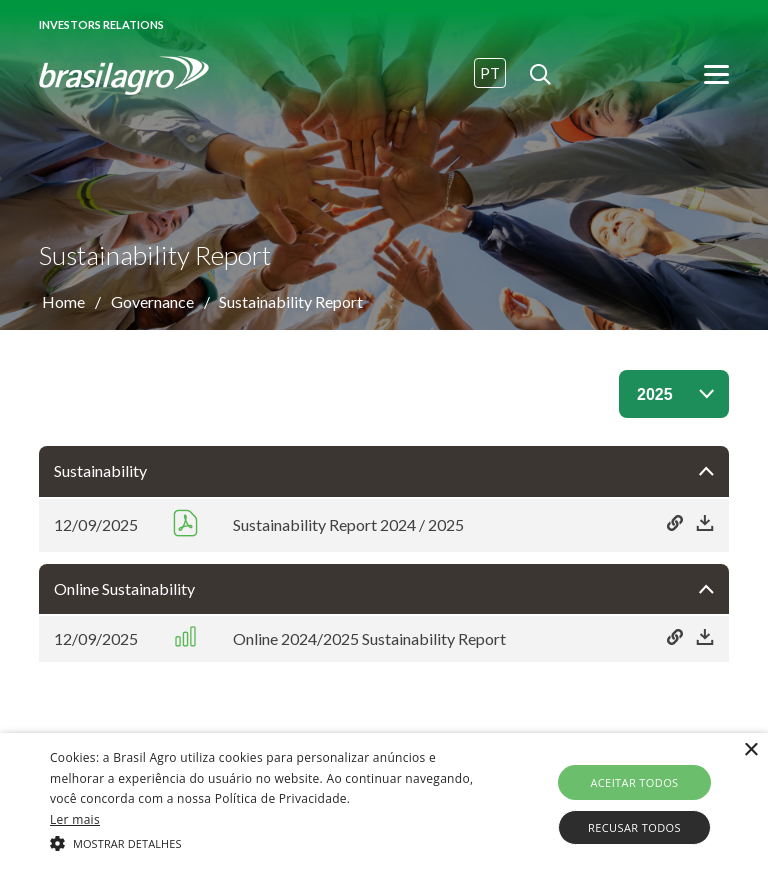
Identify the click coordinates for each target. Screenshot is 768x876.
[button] (267, 842)
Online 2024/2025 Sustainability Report (369, 638)
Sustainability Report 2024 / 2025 (348, 524)
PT (490, 73)
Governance (152, 301)
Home (63, 301)
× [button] (750, 750)
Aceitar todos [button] (634, 782)
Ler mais (75, 819)
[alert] (384, 804)
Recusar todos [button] (634, 827)
